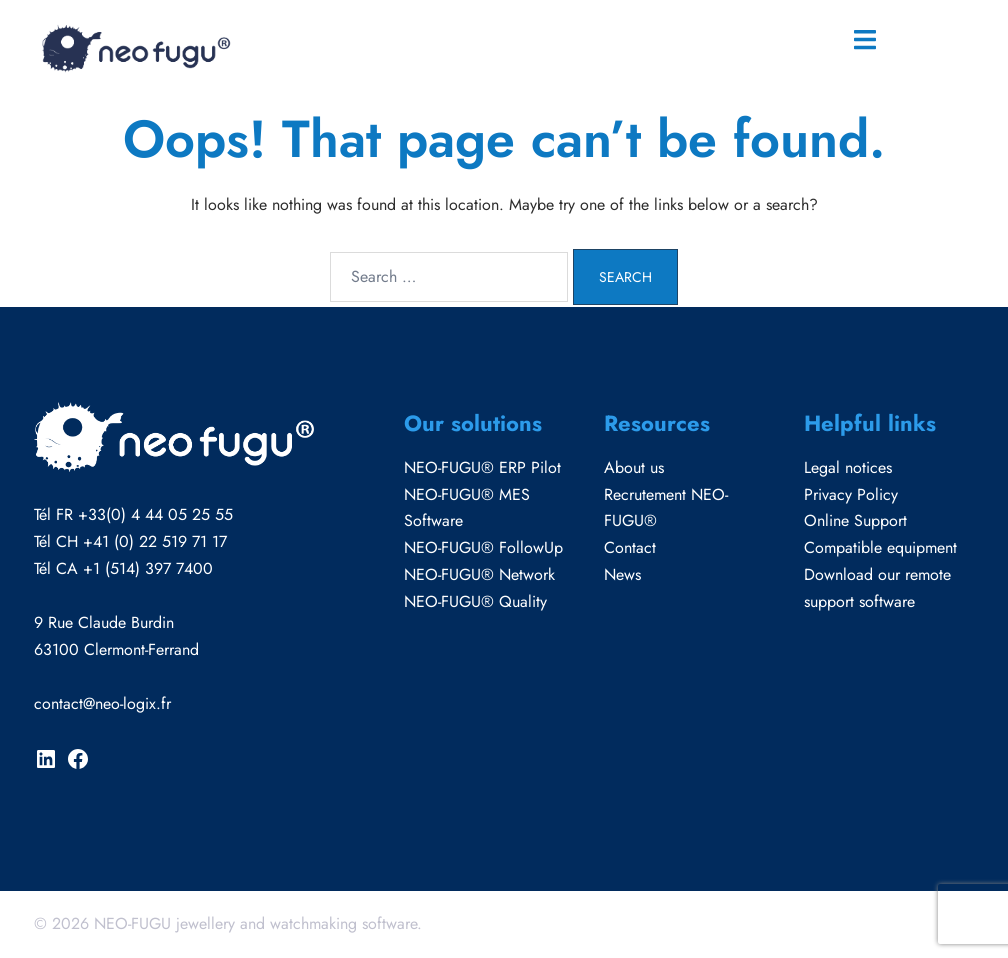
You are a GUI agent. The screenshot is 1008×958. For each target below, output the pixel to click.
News (622, 574)
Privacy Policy (851, 494)
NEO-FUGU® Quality (475, 601)
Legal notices (848, 467)
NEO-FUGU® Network (479, 574)
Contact (630, 547)
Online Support (855, 520)
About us (634, 467)
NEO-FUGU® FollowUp (483, 547)
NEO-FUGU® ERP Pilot (482, 467)
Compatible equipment (880, 547)
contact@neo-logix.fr (102, 703)
